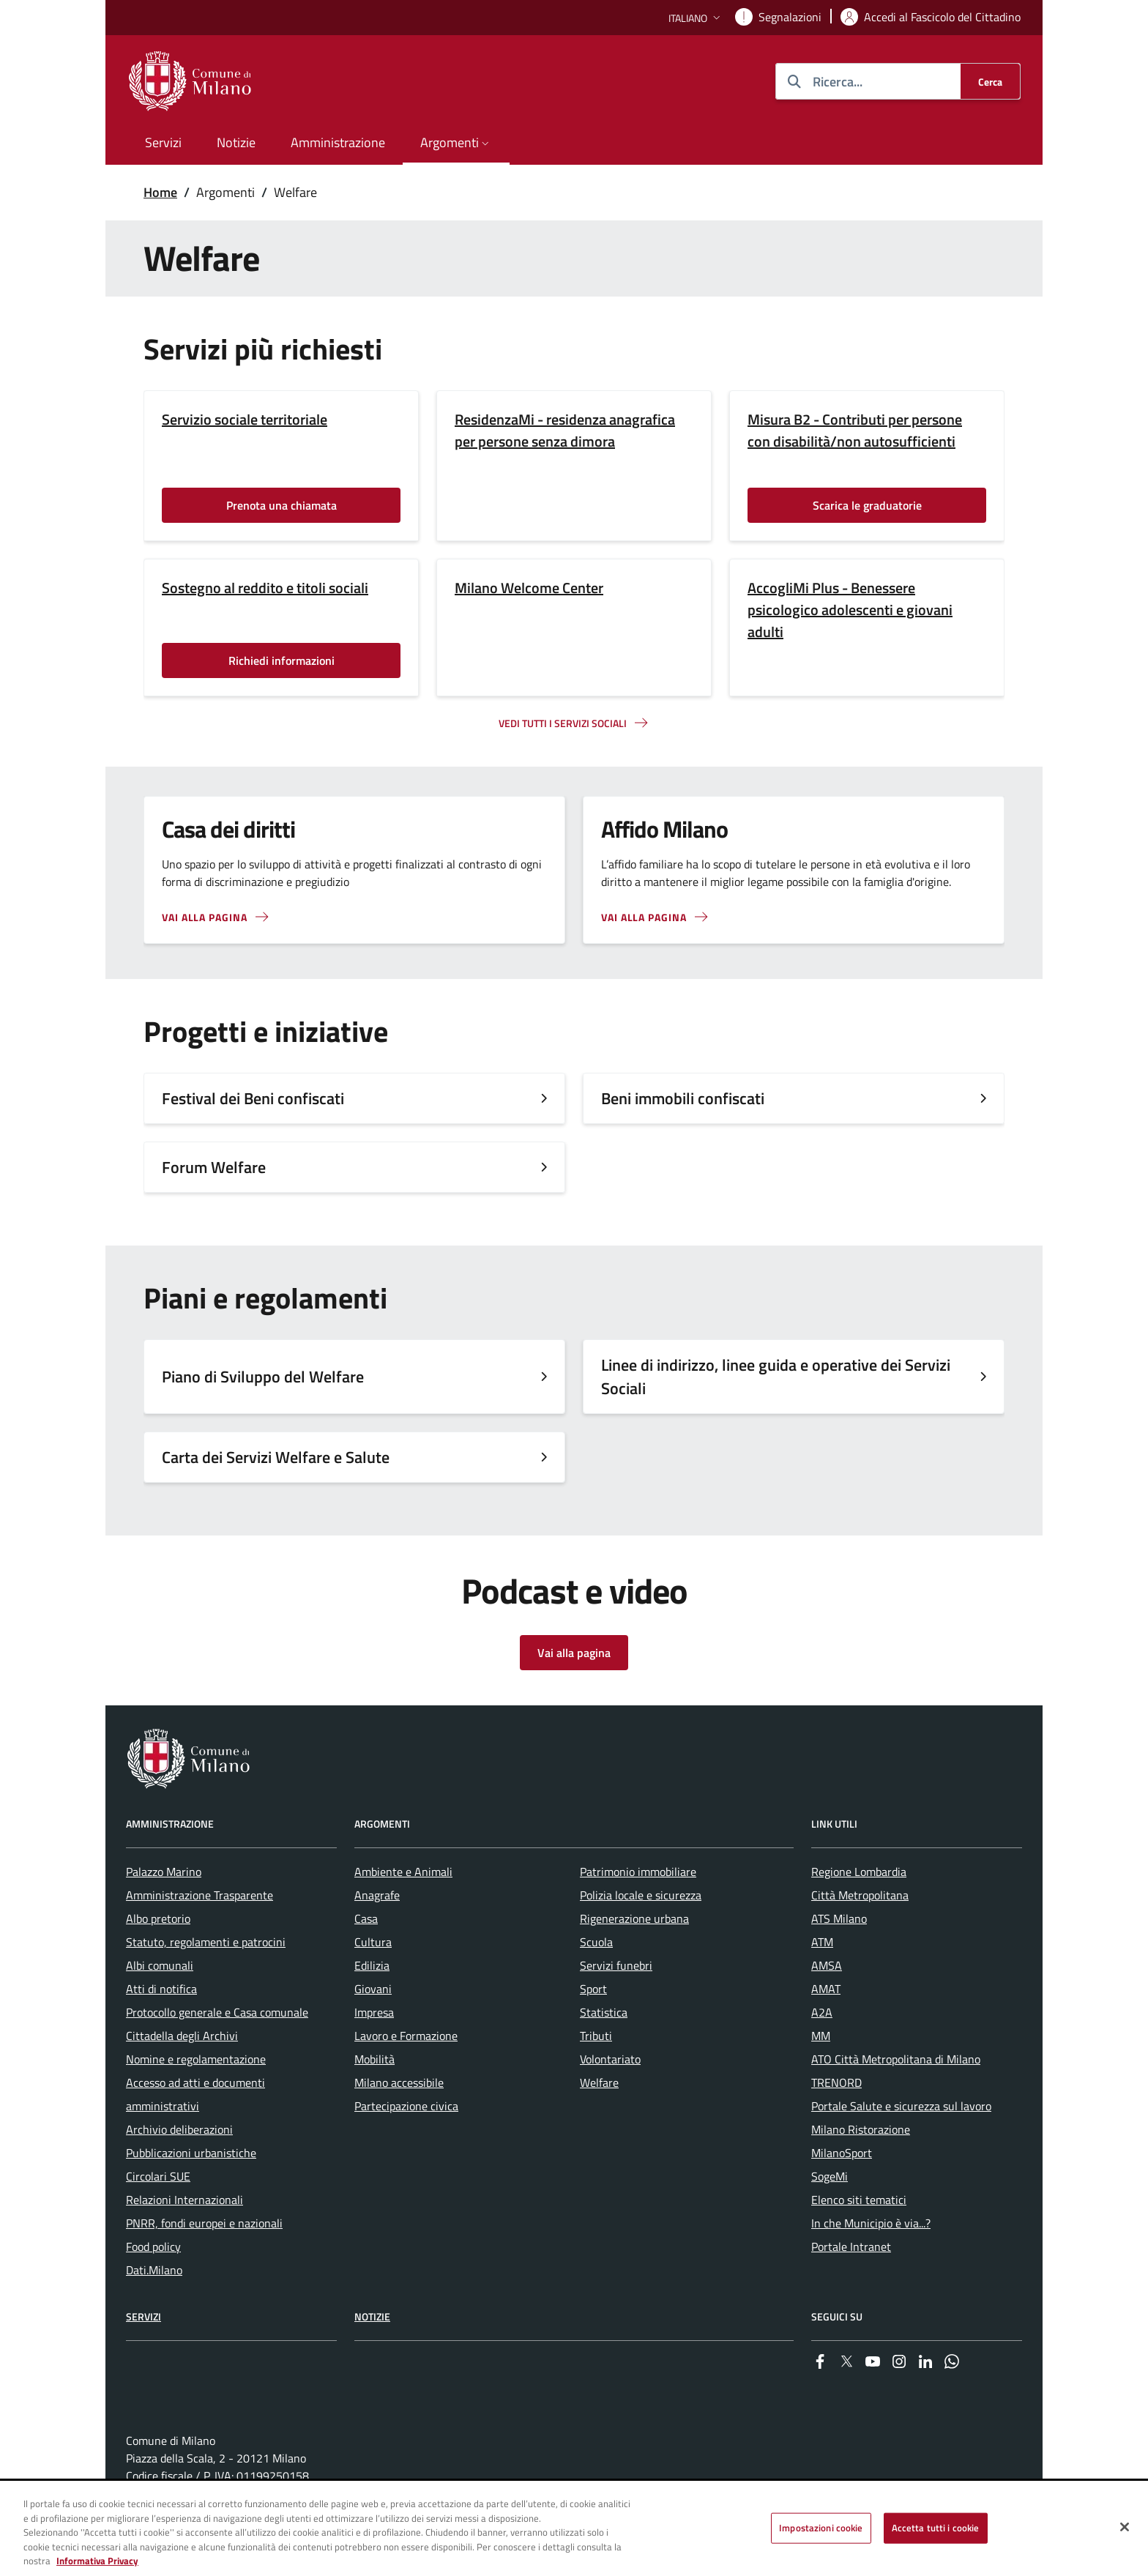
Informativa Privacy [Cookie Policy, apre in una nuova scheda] (97, 2560)
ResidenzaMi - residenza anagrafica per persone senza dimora (565, 431)
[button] (696, 17)
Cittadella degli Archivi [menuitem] (182, 2035)
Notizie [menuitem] (236, 142)
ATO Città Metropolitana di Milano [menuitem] (895, 2059)
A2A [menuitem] (821, 2012)
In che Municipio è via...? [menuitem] (871, 2223)
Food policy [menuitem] (153, 2246)
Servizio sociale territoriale (244, 420)
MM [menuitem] (820, 2035)
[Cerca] (990, 81)
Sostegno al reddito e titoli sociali (265, 588)
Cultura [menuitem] (373, 1942)
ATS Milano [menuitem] (839, 1918)
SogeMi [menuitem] (829, 2176)
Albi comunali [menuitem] (159, 1965)
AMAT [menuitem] (825, 1989)
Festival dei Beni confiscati (253, 1098)
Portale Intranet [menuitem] (851, 2246)
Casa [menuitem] (366, 1918)
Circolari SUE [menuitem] (158, 2176)
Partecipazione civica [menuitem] (406, 2106)
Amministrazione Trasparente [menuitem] (199, 1895)
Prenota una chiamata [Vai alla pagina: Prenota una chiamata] (281, 505)
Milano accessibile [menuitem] (399, 2082)
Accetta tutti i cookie (936, 2527)
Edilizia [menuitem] (372, 1965)
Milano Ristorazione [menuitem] (860, 2129)
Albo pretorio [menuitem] (158, 1918)
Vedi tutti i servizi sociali (563, 723)
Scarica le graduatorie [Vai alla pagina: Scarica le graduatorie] (867, 505)
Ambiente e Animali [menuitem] (403, 1871)
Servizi (143, 2316)
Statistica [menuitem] (603, 2012)
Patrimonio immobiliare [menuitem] (638, 1871)
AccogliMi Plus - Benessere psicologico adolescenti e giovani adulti (850, 610)
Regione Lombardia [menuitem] (858, 1871)
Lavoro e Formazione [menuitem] (406, 2035)
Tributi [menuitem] (596, 2035)
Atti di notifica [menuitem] (161, 1989)
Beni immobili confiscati (682, 1098)
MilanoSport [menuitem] (841, 2153)
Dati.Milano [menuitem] (154, 2270)
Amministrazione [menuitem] (338, 142)
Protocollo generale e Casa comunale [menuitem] (217, 2012)
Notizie (372, 2316)
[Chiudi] (1124, 2527)
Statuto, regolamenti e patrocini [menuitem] (206, 1942)
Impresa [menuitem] (374, 2012)
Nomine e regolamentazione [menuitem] (196, 2059)
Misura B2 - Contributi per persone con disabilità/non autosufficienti (855, 431)
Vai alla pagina (204, 917)
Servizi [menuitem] (163, 142)
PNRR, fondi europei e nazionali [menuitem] (204, 2223)
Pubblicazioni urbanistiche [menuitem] (191, 2153)
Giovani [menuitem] (373, 1989)
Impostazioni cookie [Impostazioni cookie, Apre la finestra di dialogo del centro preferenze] (820, 2527)
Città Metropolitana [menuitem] (860, 1895)
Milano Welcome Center (529, 588)
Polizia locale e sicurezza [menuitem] (640, 1895)
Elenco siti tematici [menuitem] (858, 2199)
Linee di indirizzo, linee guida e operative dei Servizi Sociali (775, 1376)
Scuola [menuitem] (596, 1942)
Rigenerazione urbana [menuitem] (634, 1918)
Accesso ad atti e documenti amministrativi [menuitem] (195, 2094)
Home (160, 192)
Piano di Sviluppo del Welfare (263, 1376)
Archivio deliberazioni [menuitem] (179, 2129)
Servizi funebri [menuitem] (616, 1965)
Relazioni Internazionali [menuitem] (184, 2199)
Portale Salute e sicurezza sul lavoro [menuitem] (901, 2106)
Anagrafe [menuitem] (377, 1895)
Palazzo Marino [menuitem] (163, 1871)
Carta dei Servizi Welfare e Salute (276, 1457)
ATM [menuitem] (822, 1942)
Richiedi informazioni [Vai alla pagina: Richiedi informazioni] (281, 660)
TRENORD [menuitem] (836, 2082)
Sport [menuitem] (593, 1989)
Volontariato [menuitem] (610, 2059)
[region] (574, 2529)
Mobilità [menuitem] (374, 2059)
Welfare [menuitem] (599, 2082)
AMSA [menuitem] (826, 1965)
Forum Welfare (214, 1167)
